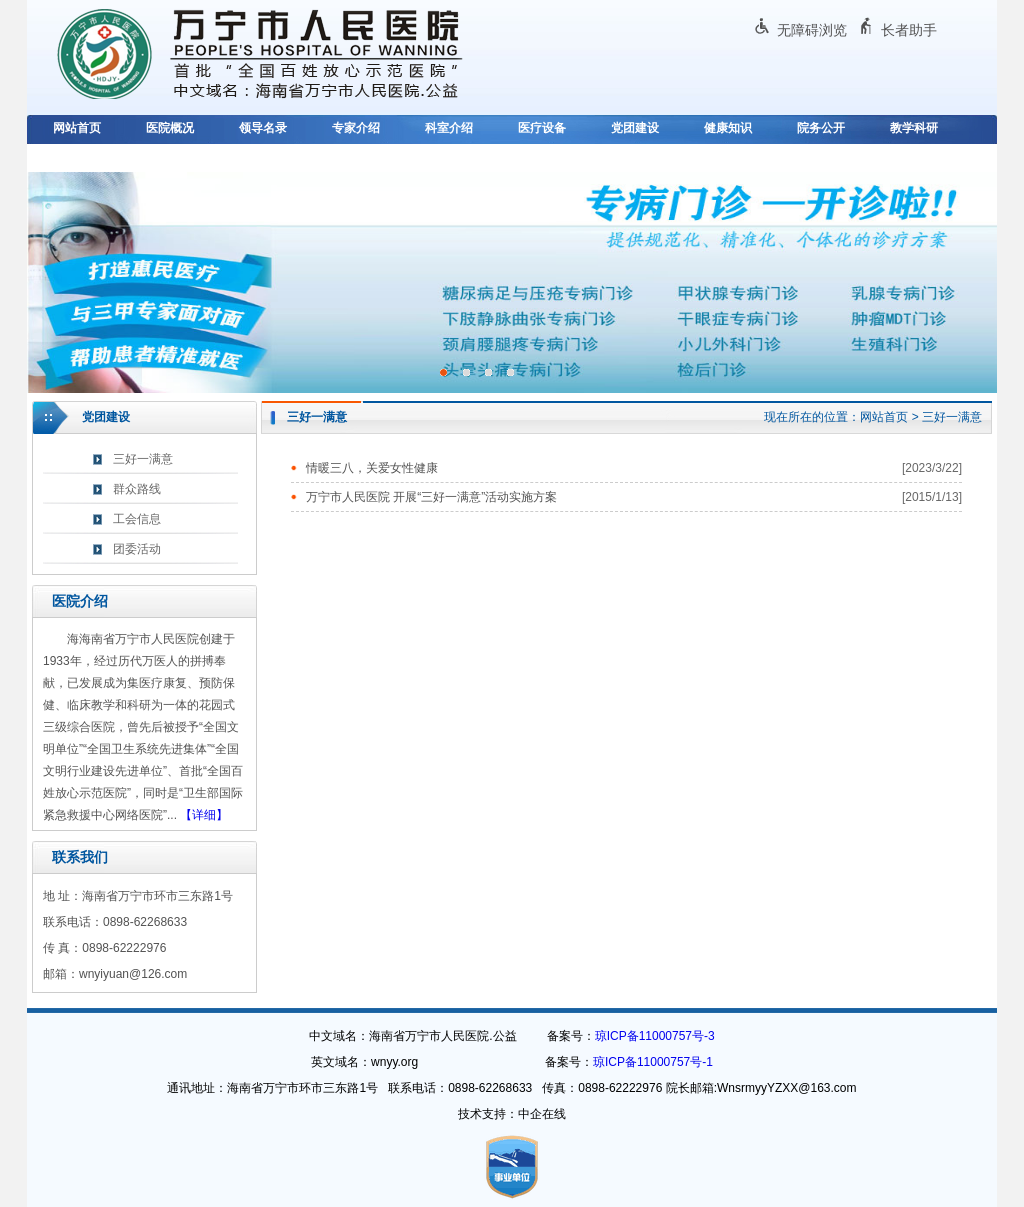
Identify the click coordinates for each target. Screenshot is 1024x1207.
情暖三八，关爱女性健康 (372, 468)
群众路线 (137, 489)
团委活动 (137, 549)
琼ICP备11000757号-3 (655, 1036)
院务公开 (821, 128)
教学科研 (914, 128)
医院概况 (170, 128)
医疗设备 (542, 128)
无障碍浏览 (812, 30)
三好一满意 (143, 459)
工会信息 (137, 519)
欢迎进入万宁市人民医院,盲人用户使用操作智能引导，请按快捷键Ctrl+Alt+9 (0, 0)
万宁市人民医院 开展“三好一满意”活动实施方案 (431, 497)
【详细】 (204, 815)
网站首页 (77, 128)
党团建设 (635, 128)
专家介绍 (356, 128)
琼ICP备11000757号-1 (653, 1062)
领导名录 (263, 128)
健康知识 (728, 128)
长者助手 (909, 30)
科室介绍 (449, 128)
